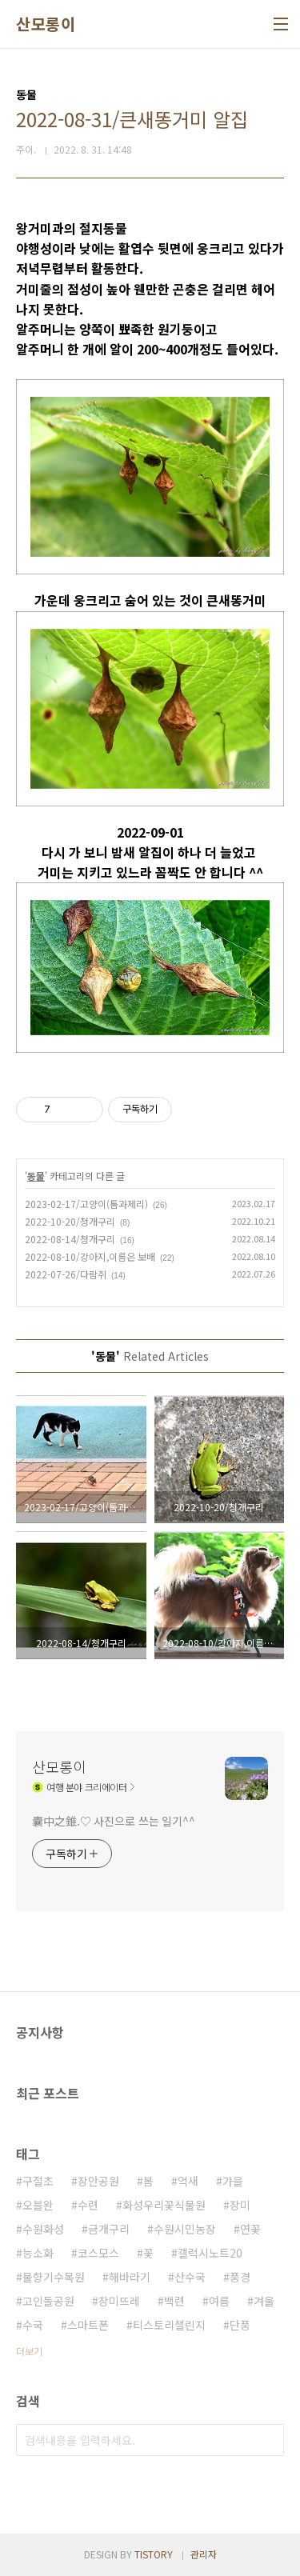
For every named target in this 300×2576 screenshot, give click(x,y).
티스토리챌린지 (169, 2325)
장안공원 (98, 2181)
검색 (268, 2440)
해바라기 (129, 2277)
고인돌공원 (48, 2301)
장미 (240, 2205)
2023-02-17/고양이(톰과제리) (86, 1203)
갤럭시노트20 (210, 2253)
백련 (174, 2301)
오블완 (38, 2205)
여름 (219, 2301)
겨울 (264, 2301)
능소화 (38, 2253)
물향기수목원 (53, 2277)
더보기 (29, 2351)
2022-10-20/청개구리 (70, 1221)
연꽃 (250, 2229)
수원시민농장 (185, 2229)
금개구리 (109, 2229)
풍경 (240, 2277)
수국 (32, 2325)
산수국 (190, 2277)
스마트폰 (88, 2325)
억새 (188, 2181)
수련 (88, 2205)
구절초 (38, 2181)
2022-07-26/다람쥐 (65, 1274)
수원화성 (43, 2229)
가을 (232, 2181)
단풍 (240, 2325)
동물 (36, 1175)
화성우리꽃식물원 (164, 2205)
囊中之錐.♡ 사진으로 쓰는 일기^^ (113, 1821)
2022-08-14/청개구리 (70, 1239)
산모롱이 (45, 24)
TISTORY (153, 2554)
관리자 (203, 2554)
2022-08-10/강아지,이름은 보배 (90, 1256)
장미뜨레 (119, 2301)
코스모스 (98, 2253)
